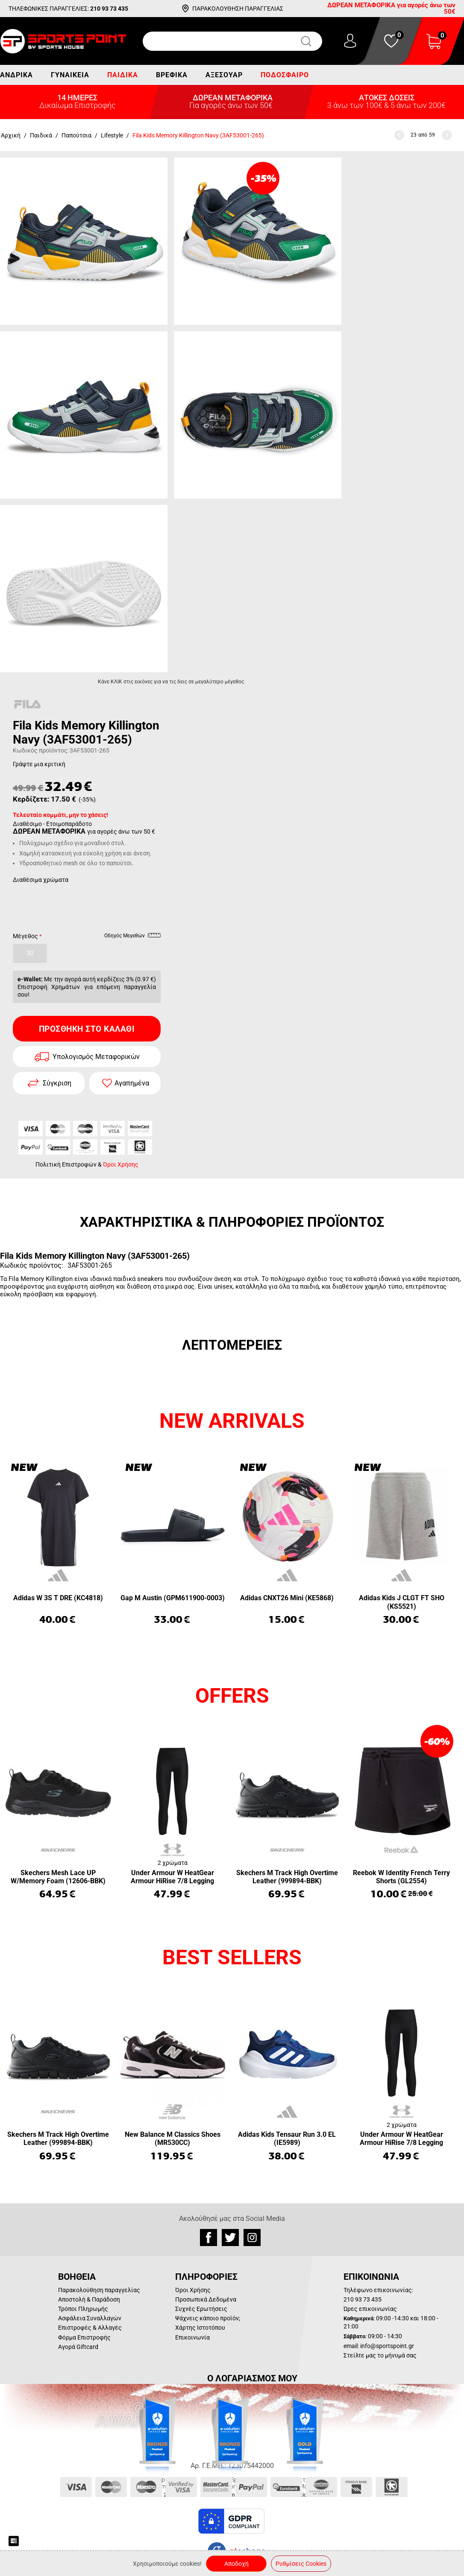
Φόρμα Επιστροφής (84, 2337)
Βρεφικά (172, 75)
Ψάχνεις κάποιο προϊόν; (207, 2318)
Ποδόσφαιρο (285, 75)
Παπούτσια (76, 135)
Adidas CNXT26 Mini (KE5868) (287, 1598)
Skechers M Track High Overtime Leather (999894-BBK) (287, 1877)
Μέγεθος (25, 936)
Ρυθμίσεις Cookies (301, 2563)
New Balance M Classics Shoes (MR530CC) (172, 2138)
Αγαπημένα (132, 1083)
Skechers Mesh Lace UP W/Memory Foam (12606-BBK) (58, 1877)
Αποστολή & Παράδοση (89, 2299)
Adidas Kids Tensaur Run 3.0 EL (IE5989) (287, 2138)
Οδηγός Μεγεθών (132, 937)
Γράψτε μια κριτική (39, 764)
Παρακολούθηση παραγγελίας (99, 2290)
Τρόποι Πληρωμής (83, 2308)
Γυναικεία (70, 75)
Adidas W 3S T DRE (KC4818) (58, 1598)
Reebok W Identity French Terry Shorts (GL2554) (401, 1877)
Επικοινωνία (192, 2337)
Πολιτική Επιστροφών (66, 1164)
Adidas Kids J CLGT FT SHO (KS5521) (401, 1602)
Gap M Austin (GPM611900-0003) (172, 1598)
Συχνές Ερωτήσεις (201, 2308)
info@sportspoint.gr (387, 2346)
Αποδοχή (236, 2563)
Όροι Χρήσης (120, 1164)
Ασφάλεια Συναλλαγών (89, 2318)
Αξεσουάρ (224, 75)
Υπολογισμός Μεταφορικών (96, 1057)
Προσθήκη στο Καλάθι (87, 1029)
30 (29, 953)
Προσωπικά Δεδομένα (205, 2299)
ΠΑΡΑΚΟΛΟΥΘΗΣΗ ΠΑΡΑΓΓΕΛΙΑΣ (237, 8)
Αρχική (11, 135)
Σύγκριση (57, 1083)
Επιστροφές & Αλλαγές (90, 2327)
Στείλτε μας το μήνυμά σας (380, 2355)
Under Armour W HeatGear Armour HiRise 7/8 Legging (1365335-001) (172, 1877)
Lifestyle (112, 135)
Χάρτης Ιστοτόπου (200, 2327)
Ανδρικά (16, 75)
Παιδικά (122, 75)
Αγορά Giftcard (78, 2346)
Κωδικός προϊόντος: (41, 750)
